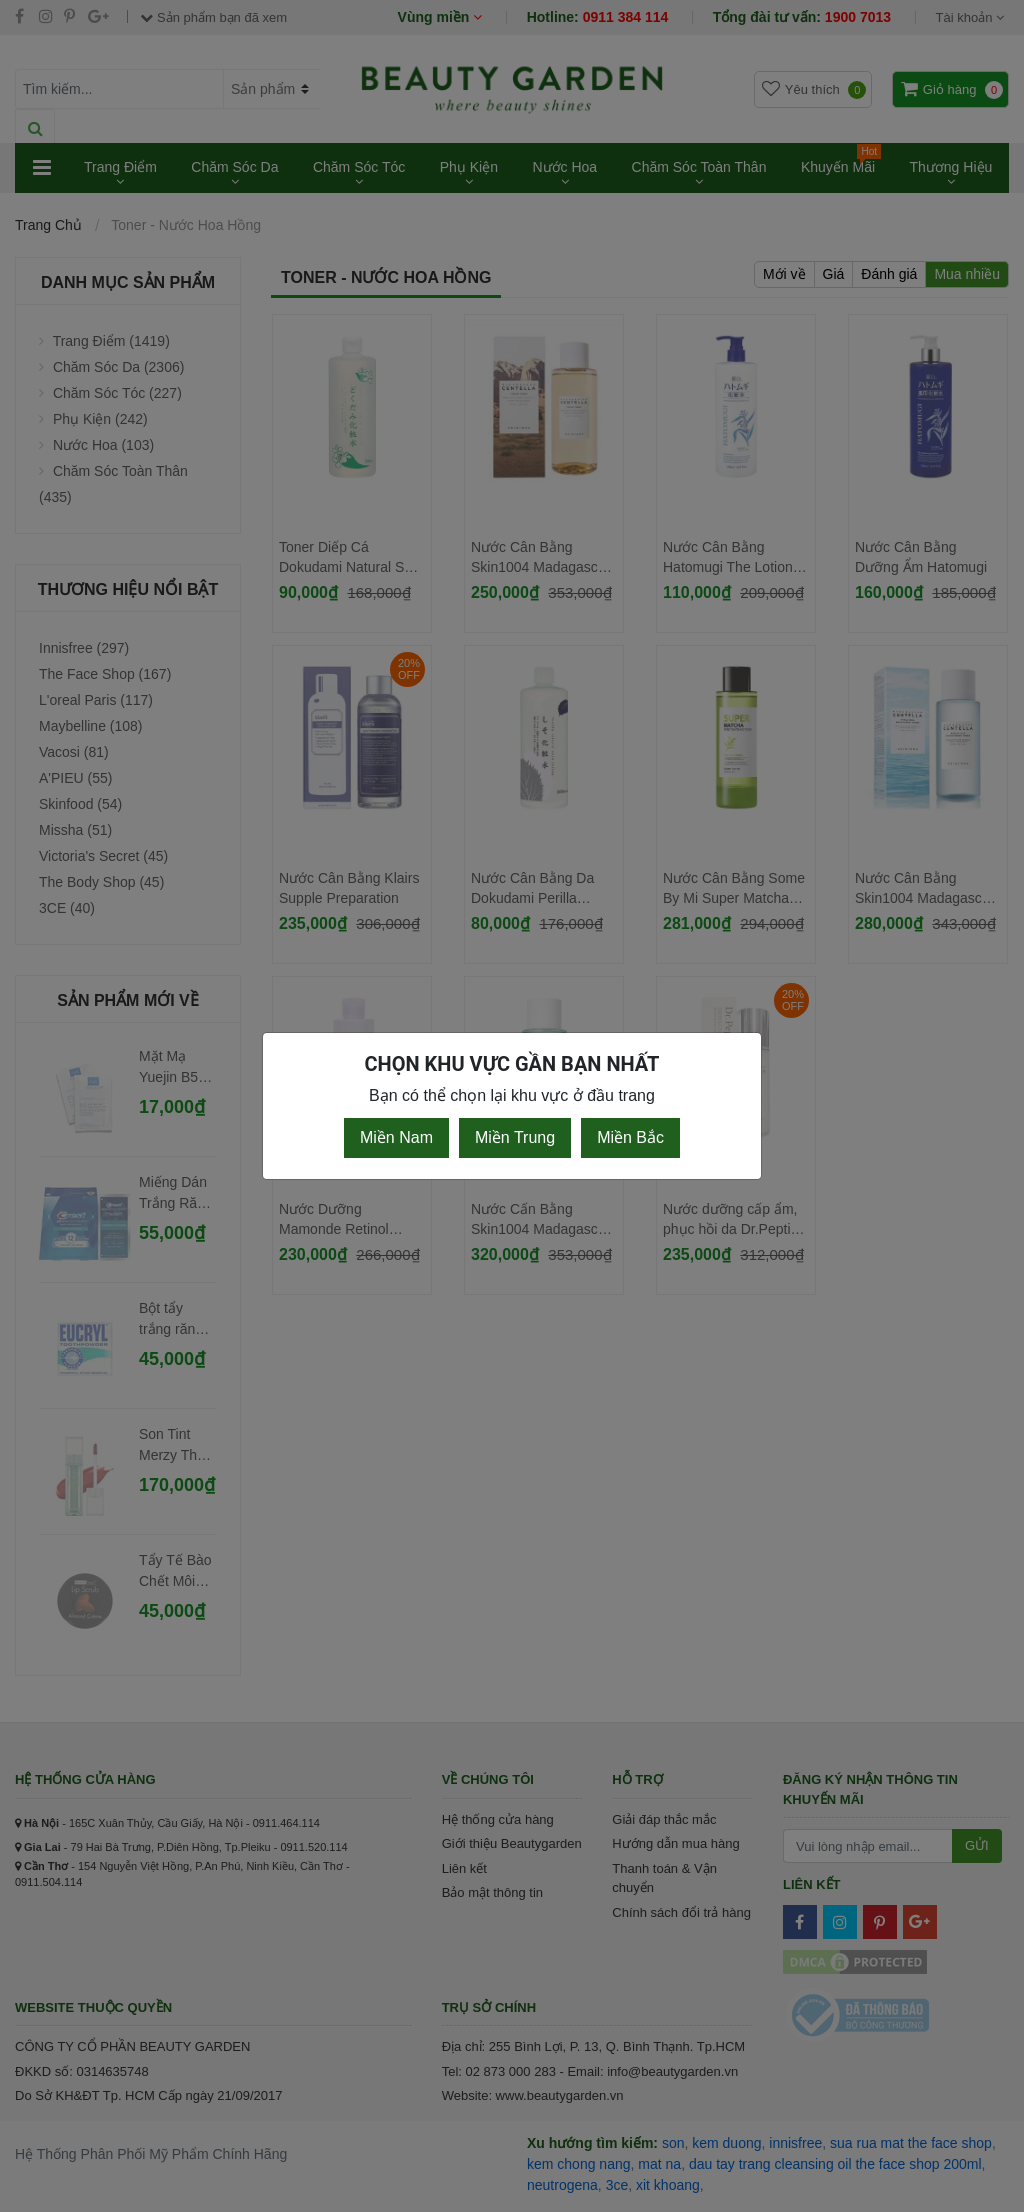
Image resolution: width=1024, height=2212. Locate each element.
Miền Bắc (630, 1137)
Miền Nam (396, 1137)
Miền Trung (515, 1137)
